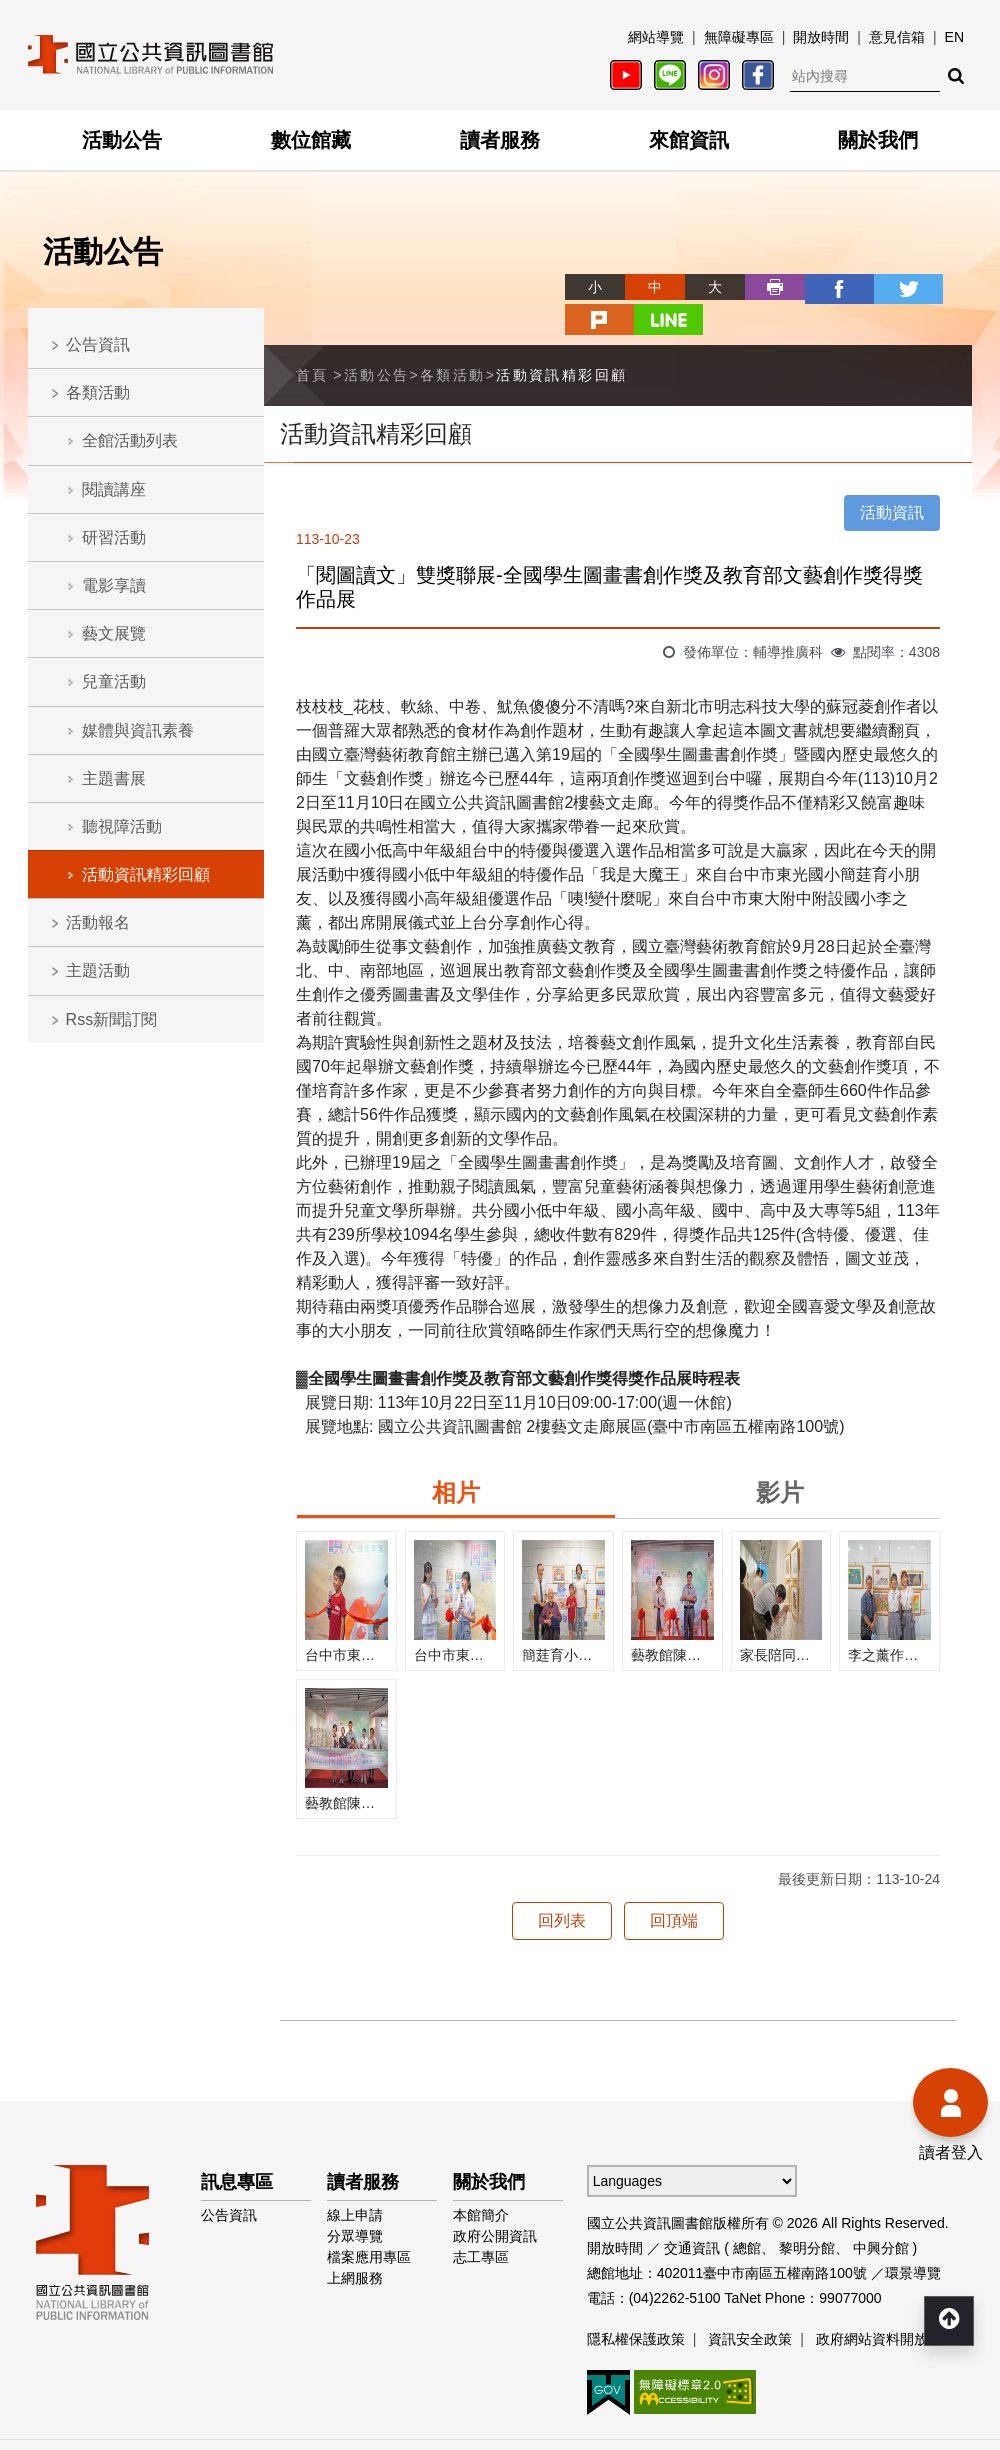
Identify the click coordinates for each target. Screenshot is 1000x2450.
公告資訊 (98, 344)
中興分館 (881, 2213)
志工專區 (481, 2222)
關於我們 (878, 140)
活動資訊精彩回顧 (146, 874)
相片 (456, 1457)
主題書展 (114, 778)
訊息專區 (237, 2147)
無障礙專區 (739, 37)
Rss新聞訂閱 (112, 1019)
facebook (762, 287)
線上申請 (355, 2180)
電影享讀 (114, 585)
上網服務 (355, 2243)
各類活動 (98, 392)
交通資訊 (692, 2213)
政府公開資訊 (495, 2201)
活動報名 (98, 922)
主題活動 (98, 970)
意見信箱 (897, 37)
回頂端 (674, 1885)
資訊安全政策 (750, 2304)
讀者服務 (500, 140)
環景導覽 (913, 2238)
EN (954, 37)
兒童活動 (114, 681)
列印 (702, 287)
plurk (882, 287)
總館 (747, 2213)
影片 (780, 1457)
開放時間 (821, 37)
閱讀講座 (114, 489)
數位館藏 (311, 140)
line (942, 287)
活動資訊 (892, 477)
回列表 (562, 1885)
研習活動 (114, 537)
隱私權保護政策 (636, 2304)
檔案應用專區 (369, 2222)
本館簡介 (481, 2180)
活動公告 (122, 140)
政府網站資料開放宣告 (886, 2304)
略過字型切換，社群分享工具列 (500, 268)
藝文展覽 (114, 633)
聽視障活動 (122, 826)
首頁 (312, 340)
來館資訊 (689, 140)
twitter (822, 287)
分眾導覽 (355, 2201)
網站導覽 (656, 37)
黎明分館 (807, 2213)
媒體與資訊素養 (138, 730)
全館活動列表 (130, 440)
